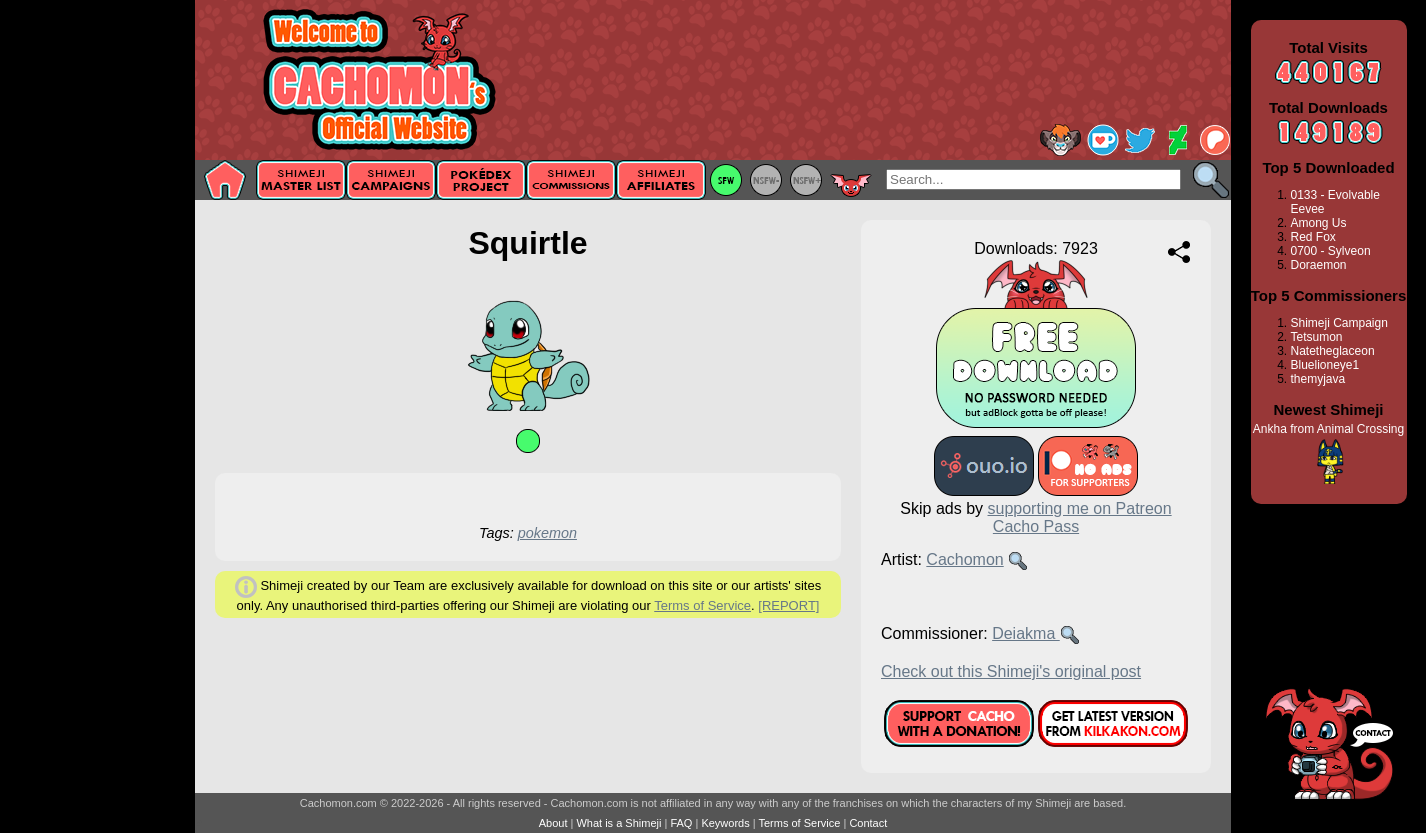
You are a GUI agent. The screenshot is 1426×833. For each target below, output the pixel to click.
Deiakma (1026, 633)
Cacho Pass (1036, 526)
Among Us (1319, 223)
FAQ (681, 823)
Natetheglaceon (1333, 351)
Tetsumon (1317, 337)
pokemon (547, 533)
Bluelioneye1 (1325, 365)
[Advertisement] (97, 317)
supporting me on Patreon (1080, 508)
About (553, 823)
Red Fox (1313, 237)
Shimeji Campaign (1339, 323)
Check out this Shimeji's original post (1011, 671)
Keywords (725, 823)
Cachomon (964, 559)
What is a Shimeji (618, 823)
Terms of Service (702, 605)
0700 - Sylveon (1331, 251)
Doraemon (1319, 265)
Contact (868, 823)
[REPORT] (788, 605)
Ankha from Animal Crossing (1328, 429)
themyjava (1318, 379)
